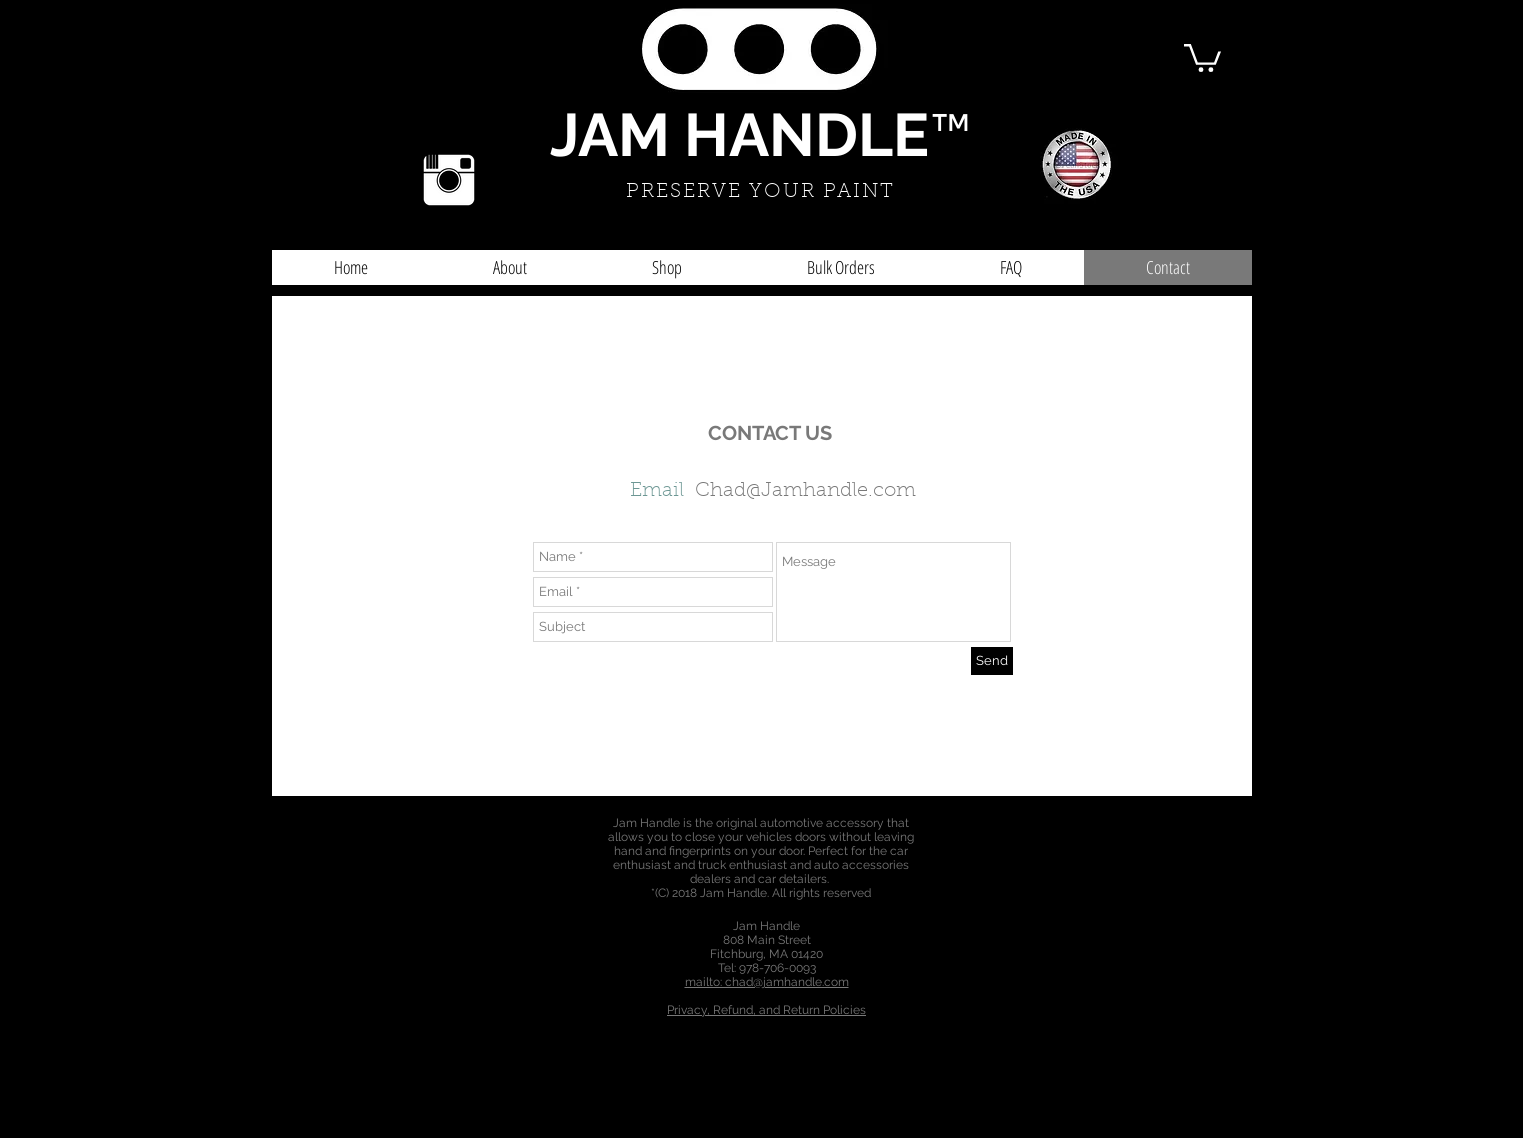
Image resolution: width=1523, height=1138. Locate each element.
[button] (1202, 56)
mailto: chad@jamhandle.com (767, 982)
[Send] (992, 661)
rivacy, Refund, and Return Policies (770, 1010)
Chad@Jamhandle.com (805, 491)
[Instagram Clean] (449, 180)
